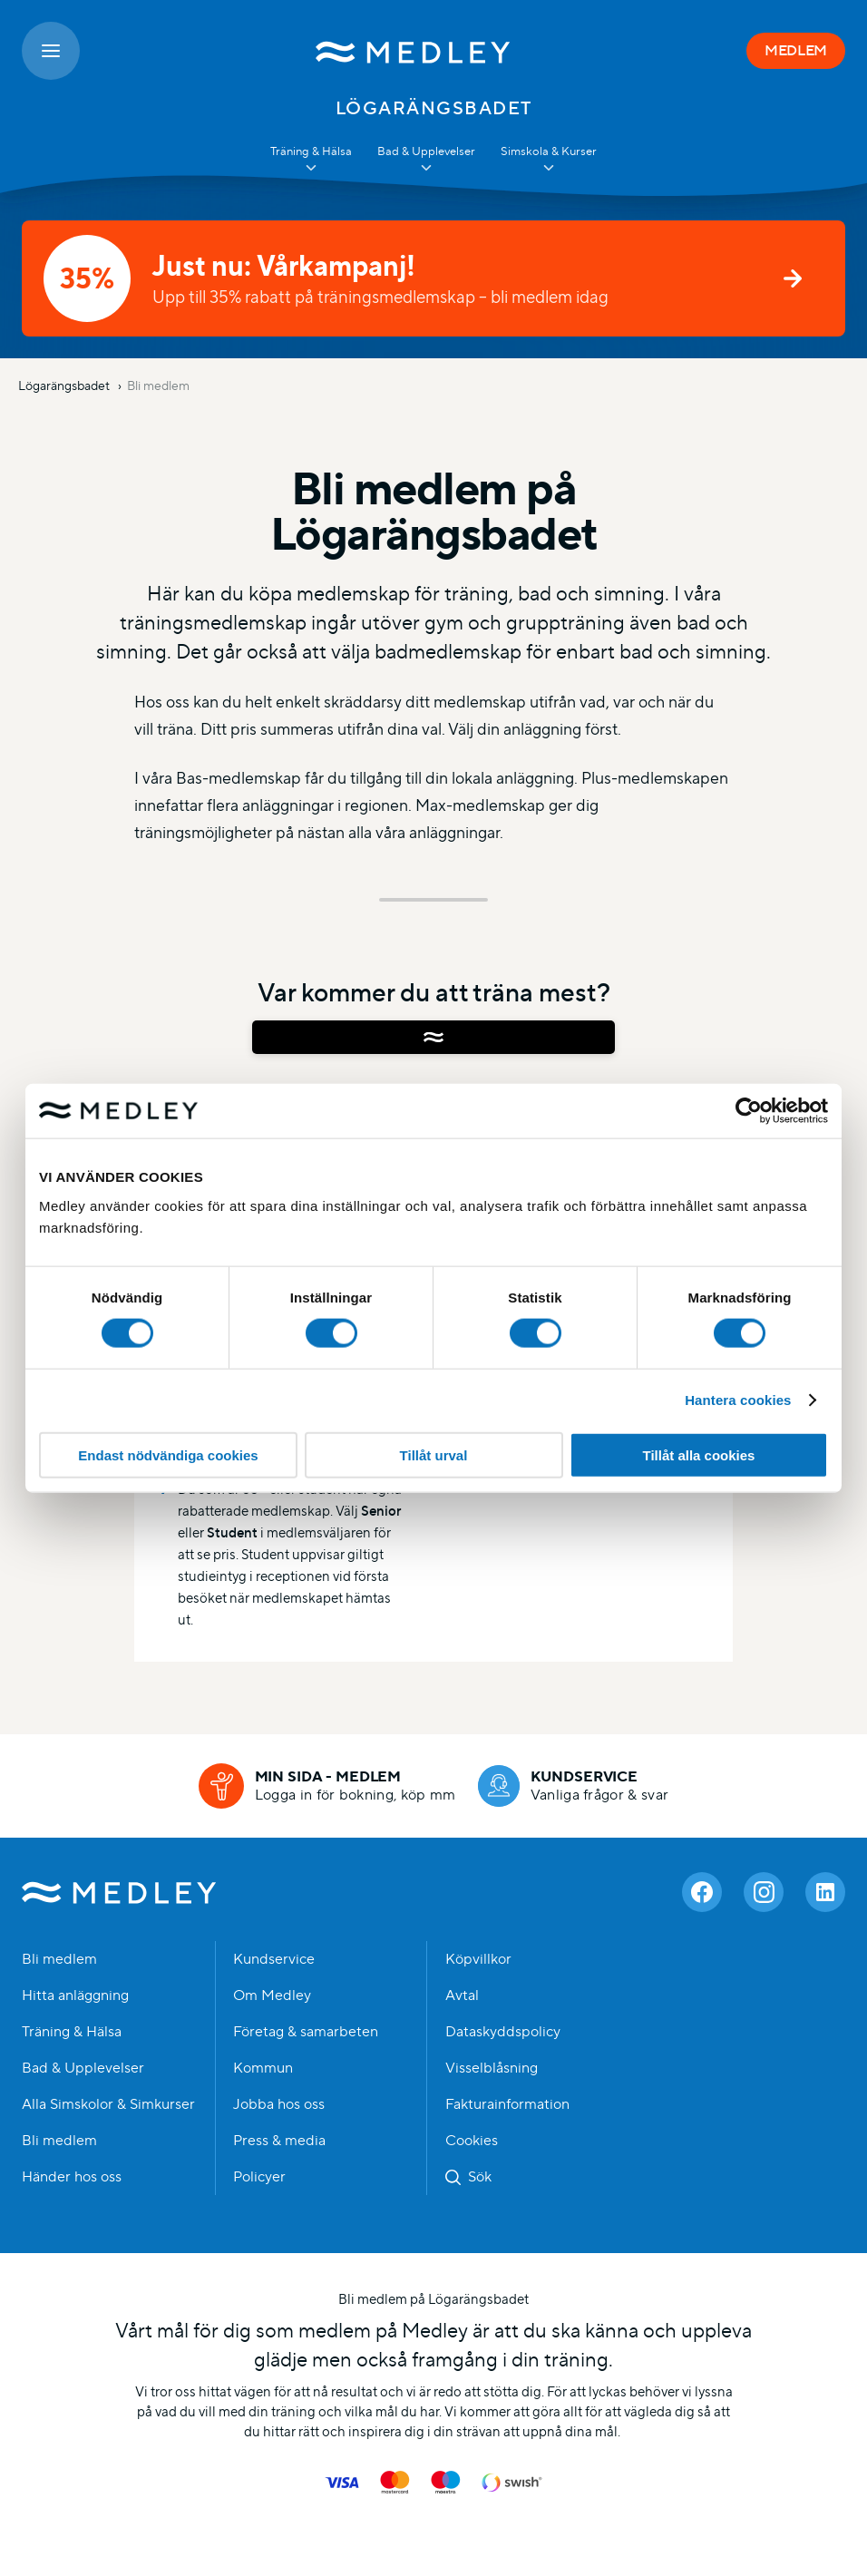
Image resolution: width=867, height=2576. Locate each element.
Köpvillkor (478, 1959)
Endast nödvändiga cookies (168, 1454)
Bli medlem (158, 385)
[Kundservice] (573, 1786)
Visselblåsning (491, 2068)
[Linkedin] (825, 1892)
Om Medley (272, 1995)
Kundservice (274, 1959)
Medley (119, 1892)
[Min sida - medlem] (327, 1786)
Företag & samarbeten (305, 2032)
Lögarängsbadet (65, 385)
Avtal (462, 1995)
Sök (480, 2177)
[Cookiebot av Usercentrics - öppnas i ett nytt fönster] (748, 1111)
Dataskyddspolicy (502, 2032)
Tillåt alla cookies (699, 1454)
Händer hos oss (72, 2177)
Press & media (279, 2141)
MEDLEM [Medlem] (796, 50)
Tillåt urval (434, 1454)
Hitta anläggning (75, 1995)
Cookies (471, 2141)
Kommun (263, 2068)
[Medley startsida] (413, 51)
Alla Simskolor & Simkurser (108, 2104)
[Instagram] (764, 1892)
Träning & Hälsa (72, 2032)
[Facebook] (702, 1892)
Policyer (259, 2177)
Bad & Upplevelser (83, 2068)
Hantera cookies (738, 1400)
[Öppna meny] (51, 51)
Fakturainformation (507, 2104)
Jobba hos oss (279, 2104)
